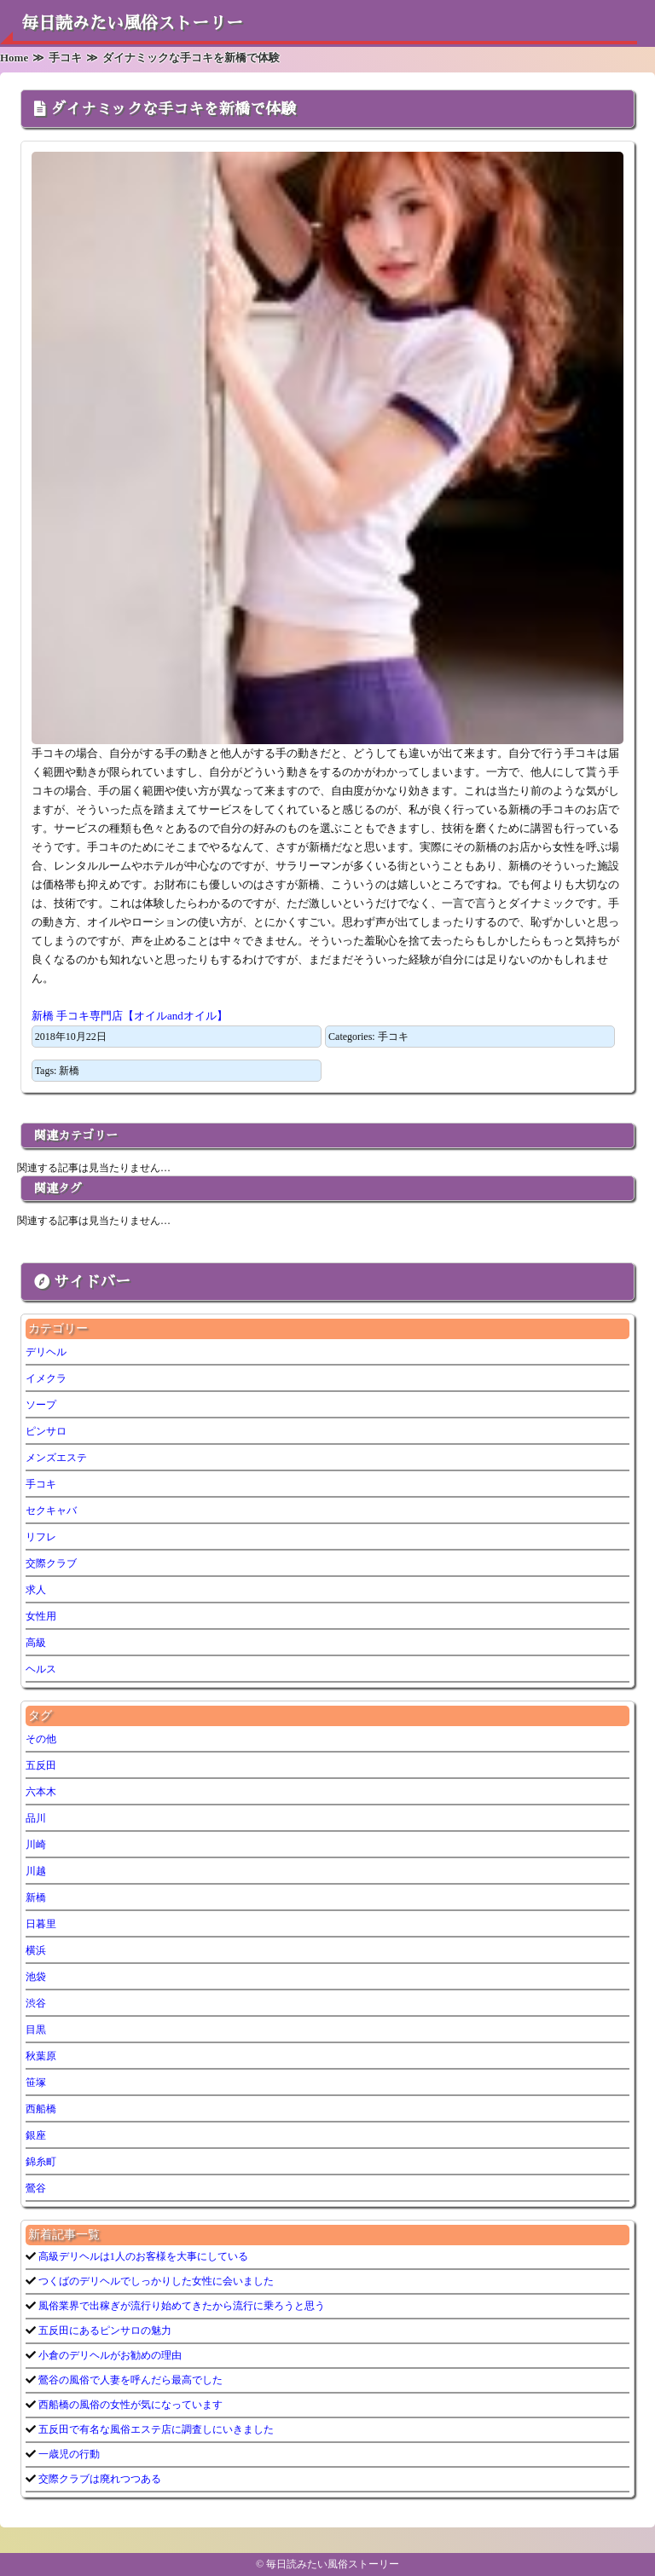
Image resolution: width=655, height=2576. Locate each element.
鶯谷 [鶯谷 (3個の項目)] (36, 2188)
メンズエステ (56, 1458)
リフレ (41, 1537)
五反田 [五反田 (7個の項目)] (41, 1765)
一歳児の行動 (68, 2454)
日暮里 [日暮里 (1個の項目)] (41, 1924)
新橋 (69, 1071)
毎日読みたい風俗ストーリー (132, 23)
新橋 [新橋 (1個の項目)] (36, 1897)
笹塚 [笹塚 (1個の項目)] (36, 2082)
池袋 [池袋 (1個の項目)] (36, 1977)
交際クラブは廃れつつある (98, 2479)
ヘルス (41, 1669)
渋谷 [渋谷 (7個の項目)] (36, 2003)
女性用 (41, 1616)
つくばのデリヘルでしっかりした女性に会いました (155, 2281)
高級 (36, 1643)
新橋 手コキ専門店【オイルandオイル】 (130, 1015)
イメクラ (46, 1378)
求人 (36, 1590)
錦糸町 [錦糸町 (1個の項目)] (41, 2162)
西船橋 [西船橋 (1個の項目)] (41, 2109)
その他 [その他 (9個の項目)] (41, 1739)
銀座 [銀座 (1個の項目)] (36, 2135)
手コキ (393, 1037)
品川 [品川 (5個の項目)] (36, 1818)
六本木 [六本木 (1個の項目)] (41, 1792)
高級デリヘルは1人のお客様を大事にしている (142, 2256)
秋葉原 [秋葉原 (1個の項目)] (41, 2056)
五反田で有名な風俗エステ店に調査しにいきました (155, 2429)
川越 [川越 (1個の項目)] (36, 1871)
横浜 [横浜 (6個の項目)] (36, 1950)
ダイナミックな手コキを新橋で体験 (173, 109)
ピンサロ (46, 1431)
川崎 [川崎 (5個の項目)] (36, 1845)
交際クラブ (51, 1563)
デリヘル (46, 1352)
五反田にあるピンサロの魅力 (103, 2330)
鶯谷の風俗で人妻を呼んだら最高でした (129, 2380)
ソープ (41, 1405)
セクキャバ (51, 1510)
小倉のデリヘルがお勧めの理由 (109, 2355)
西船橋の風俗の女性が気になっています (129, 2405)
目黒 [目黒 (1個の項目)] (36, 2030)
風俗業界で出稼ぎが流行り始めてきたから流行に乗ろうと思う (180, 2306)
